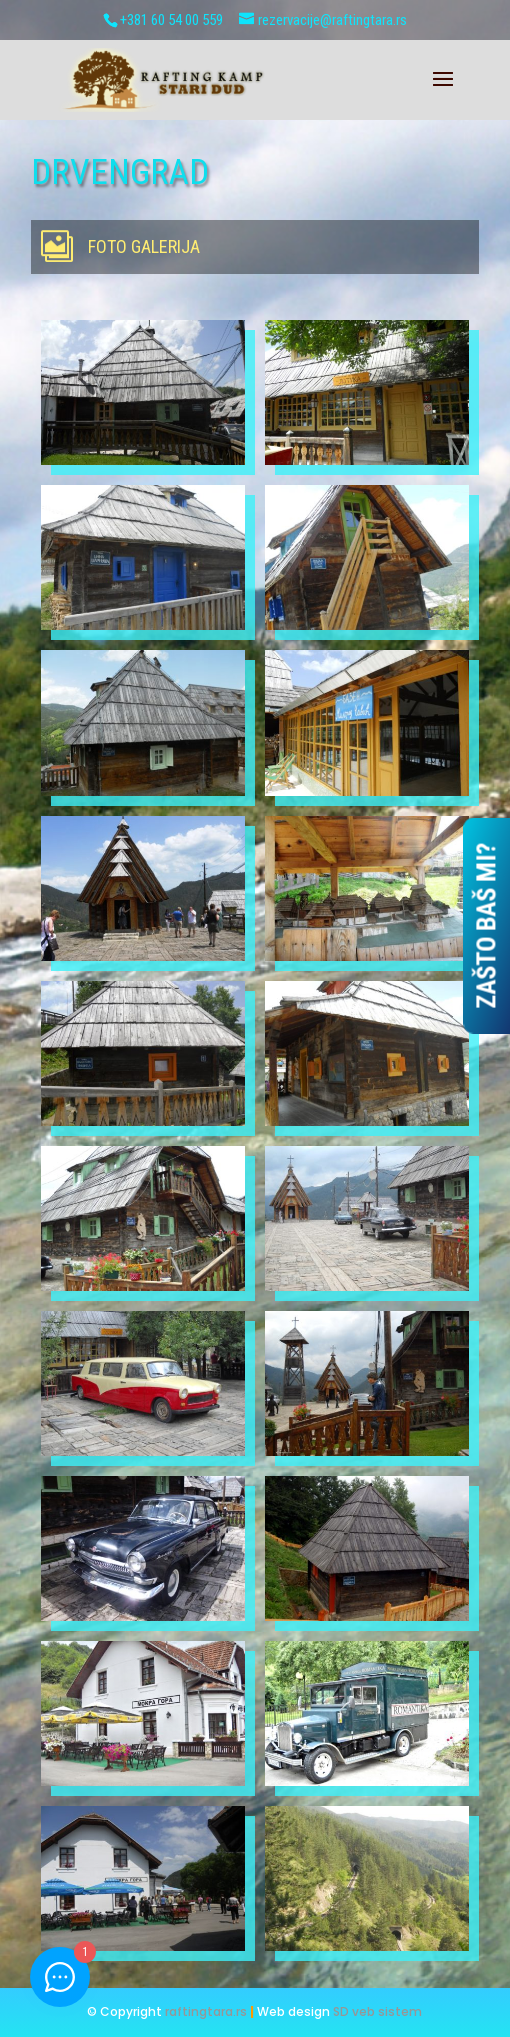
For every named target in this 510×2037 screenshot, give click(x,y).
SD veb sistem (377, 2011)
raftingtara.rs (206, 2011)
